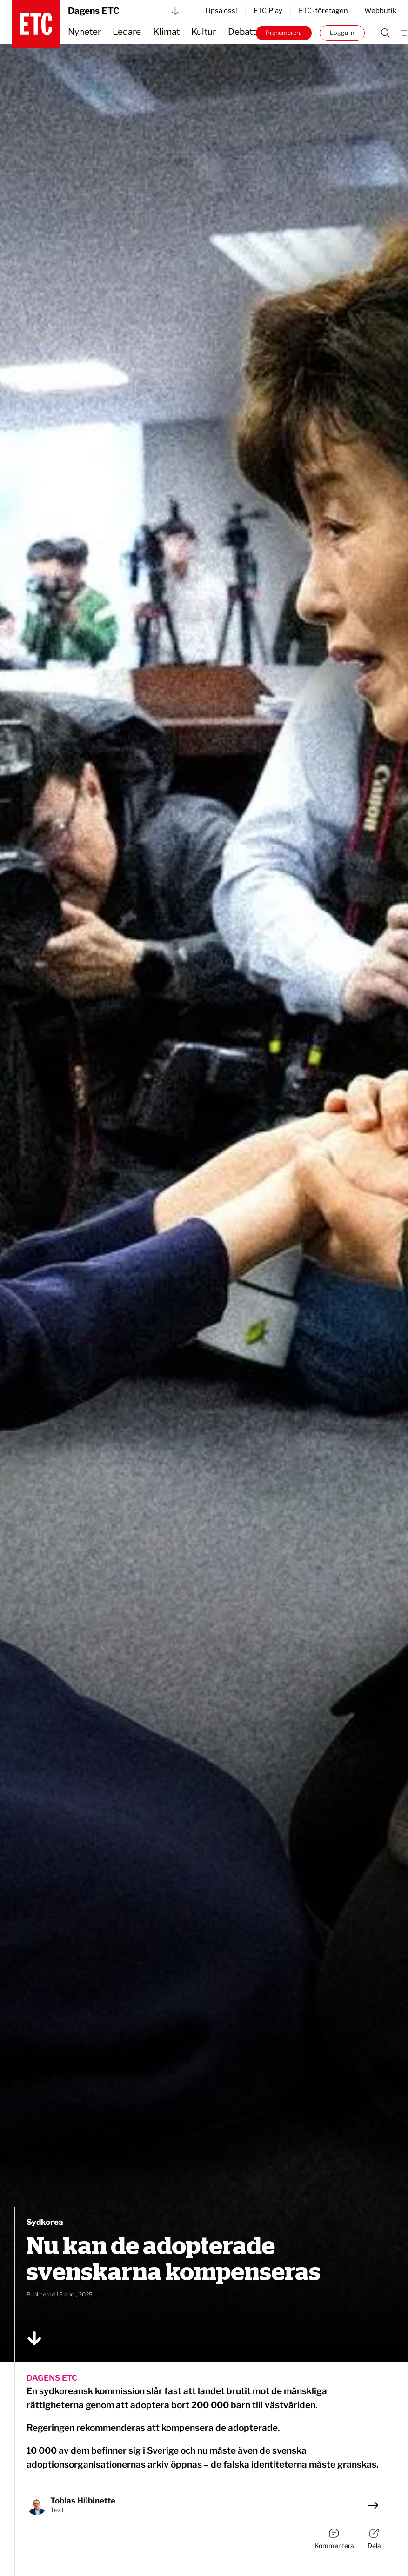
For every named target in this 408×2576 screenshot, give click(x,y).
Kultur (203, 32)
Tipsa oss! (220, 11)
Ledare (127, 32)
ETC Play (268, 11)
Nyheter (84, 32)
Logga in (342, 32)
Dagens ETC (123, 11)
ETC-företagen (323, 11)
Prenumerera (284, 32)
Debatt (242, 32)
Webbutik (380, 11)
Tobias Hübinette (82, 2500)
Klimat (166, 32)
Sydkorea (45, 2222)
